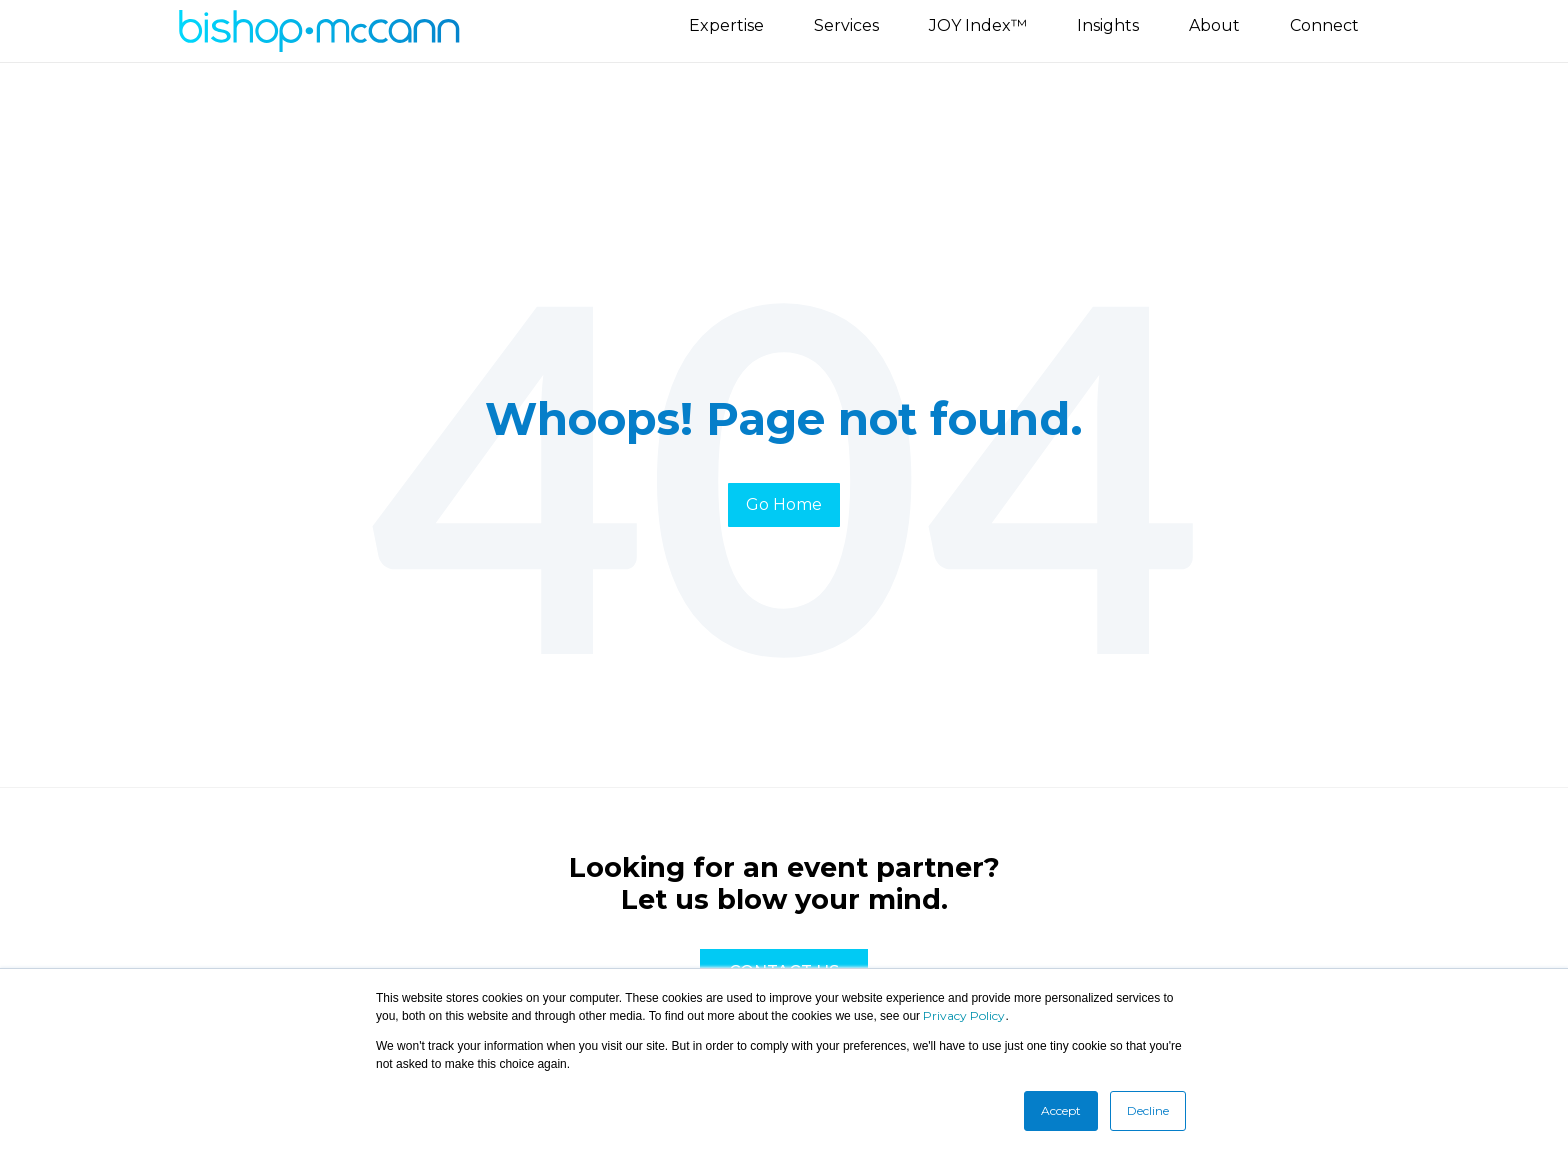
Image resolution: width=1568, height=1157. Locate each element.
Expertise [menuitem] (726, 25)
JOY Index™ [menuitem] (978, 25)
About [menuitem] (1214, 25)
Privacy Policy (964, 1015)
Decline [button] (1148, 1110)
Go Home (784, 504)
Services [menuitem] (846, 25)
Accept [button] (1061, 1110)
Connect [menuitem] (1324, 25)
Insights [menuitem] (1108, 25)
